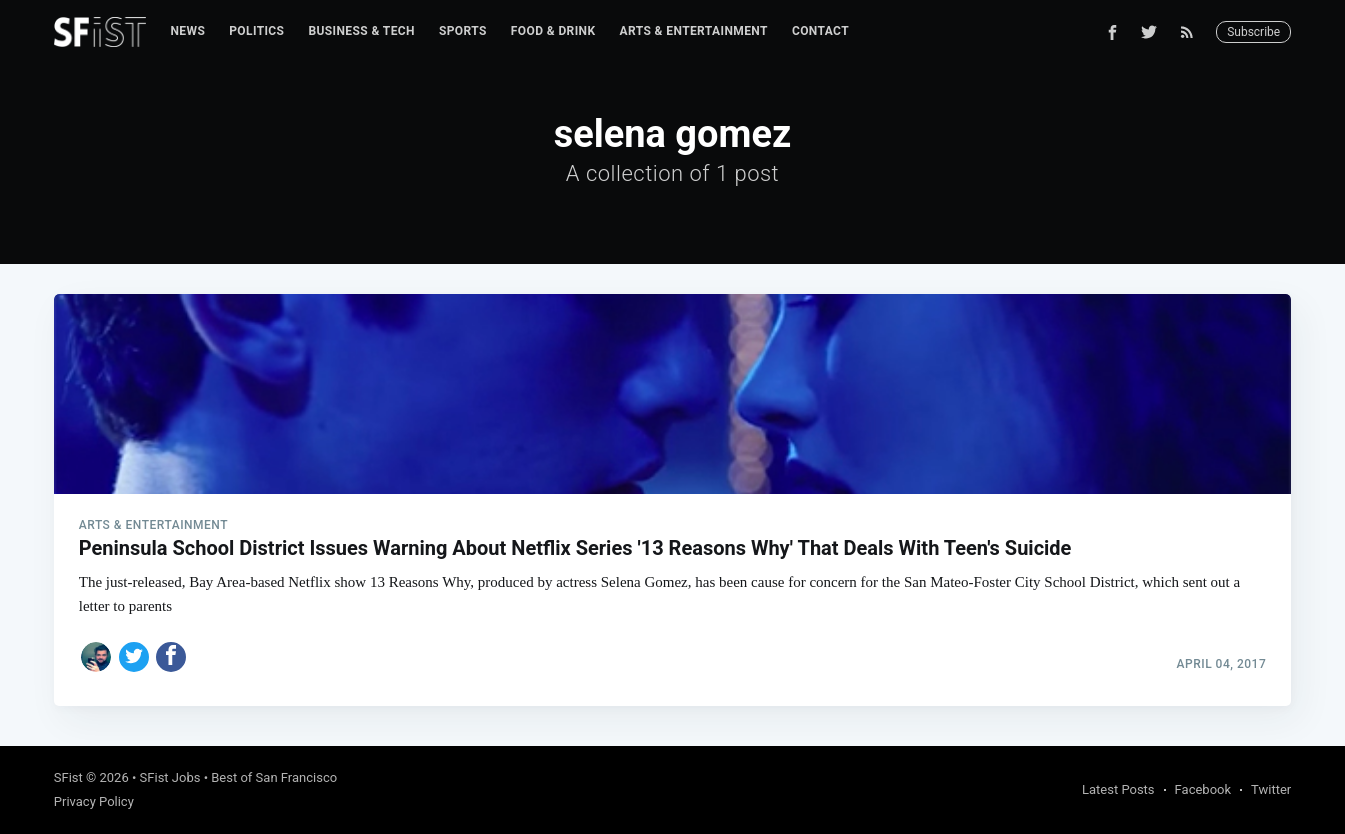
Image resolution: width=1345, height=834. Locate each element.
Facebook (1203, 789)
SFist (68, 777)
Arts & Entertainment (694, 31)
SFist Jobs (170, 777)
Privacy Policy (94, 801)
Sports (463, 31)
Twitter (1271, 789)
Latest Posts (1118, 789)
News (187, 31)
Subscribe (1253, 32)
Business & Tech (361, 31)
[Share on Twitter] (134, 657)
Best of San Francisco (274, 777)
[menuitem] (187, 31)
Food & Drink (553, 31)
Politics (256, 31)
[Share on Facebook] (171, 657)
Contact (820, 31)
